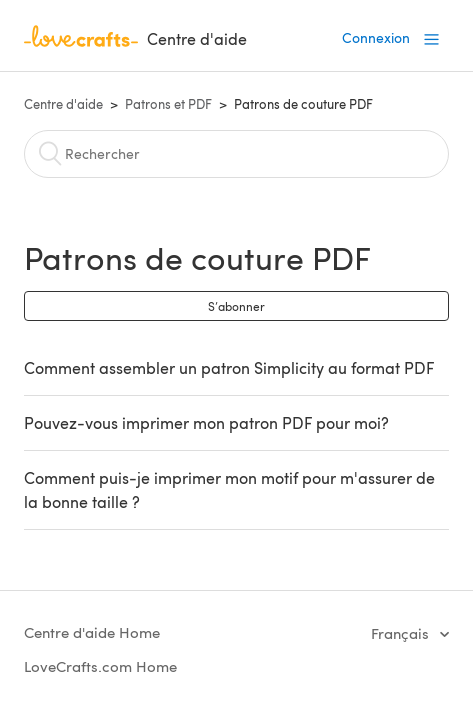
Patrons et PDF (168, 104)
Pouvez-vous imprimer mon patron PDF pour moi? (206, 422)
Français (402, 633)
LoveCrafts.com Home (100, 666)
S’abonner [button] (236, 306)
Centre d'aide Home (92, 632)
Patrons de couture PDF (303, 104)
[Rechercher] (237, 154)
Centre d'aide (63, 104)
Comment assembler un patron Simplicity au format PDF (229, 367)
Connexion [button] (376, 37)
